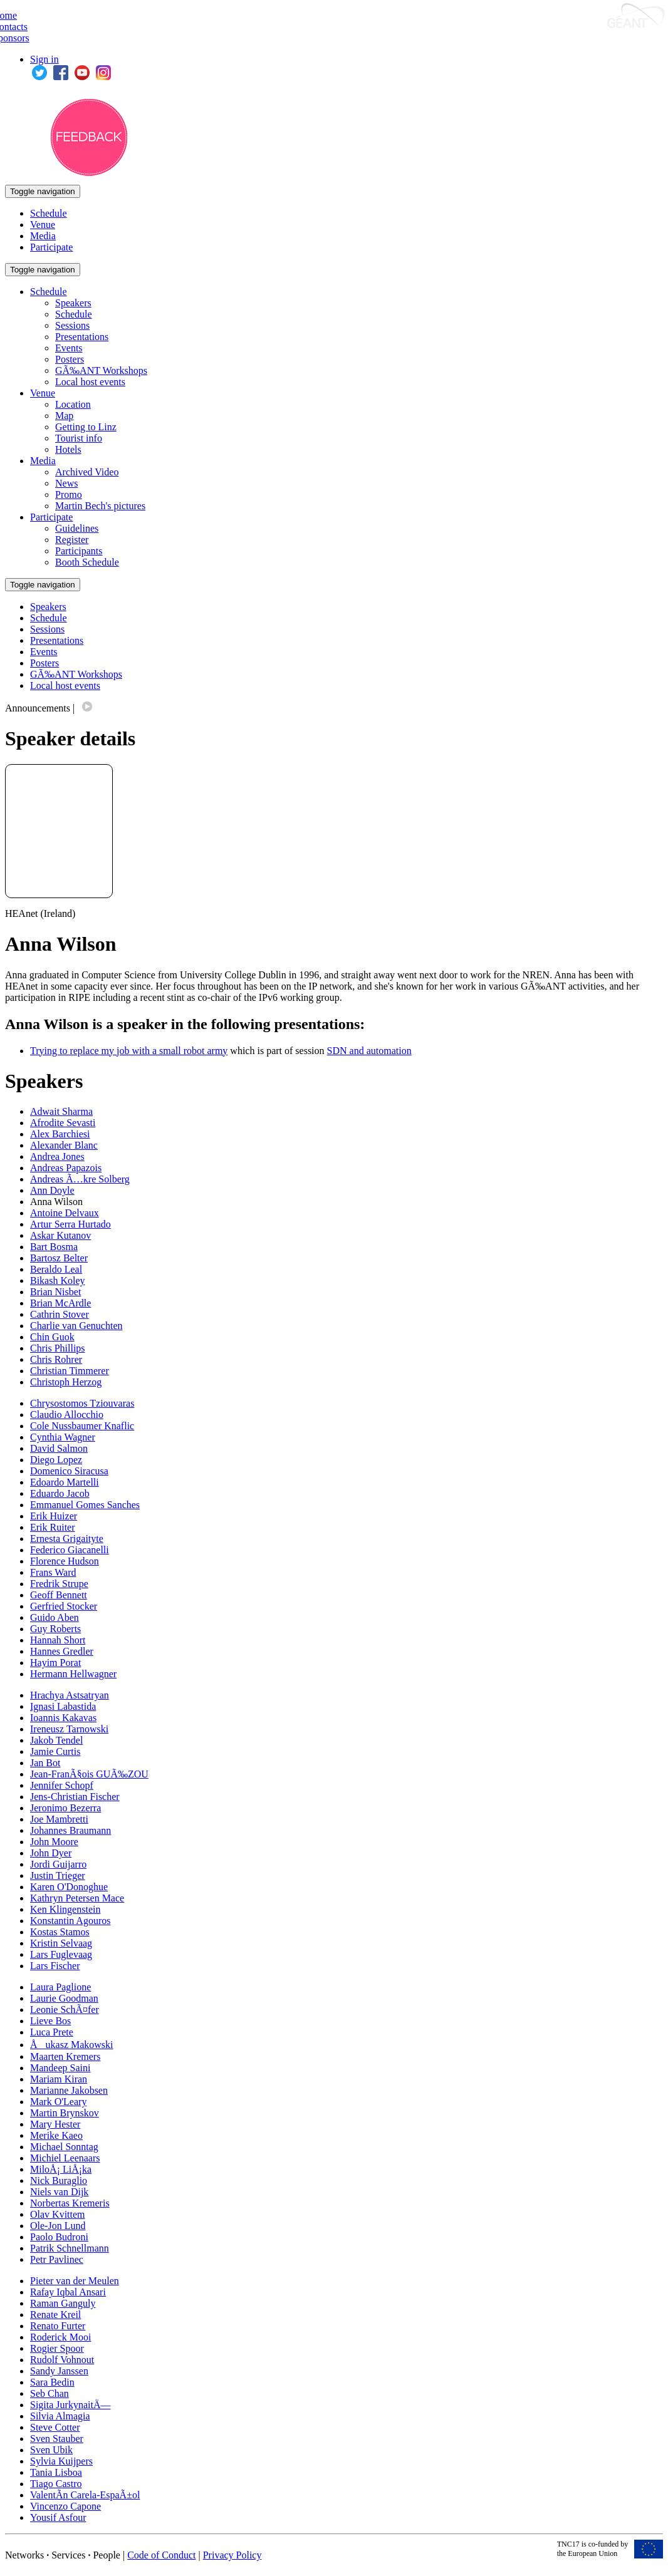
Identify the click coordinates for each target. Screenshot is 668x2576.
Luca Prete (51, 2032)
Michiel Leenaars (65, 2158)
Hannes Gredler (61, 1651)
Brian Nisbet (55, 1291)
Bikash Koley (57, 1280)
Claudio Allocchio (66, 1414)
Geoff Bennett (58, 1595)
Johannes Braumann (70, 1830)
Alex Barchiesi (60, 1134)
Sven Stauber (56, 2438)
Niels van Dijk (59, 2191)
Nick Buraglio (58, 2180)
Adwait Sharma (61, 1111)
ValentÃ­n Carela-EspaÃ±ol (85, 2495)
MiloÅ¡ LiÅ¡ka (60, 2169)
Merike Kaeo (56, 2135)
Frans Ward (53, 1572)
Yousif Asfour (58, 2517)
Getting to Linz (86, 427)
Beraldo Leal (56, 1269)
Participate (51, 247)
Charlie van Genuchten (76, 1325)
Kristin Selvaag (61, 1943)
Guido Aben (54, 1617)
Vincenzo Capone (65, 2506)
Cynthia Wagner (62, 1437)
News (66, 483)
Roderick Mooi (60, 2337)
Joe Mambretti (59, 1819)
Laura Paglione (60, 1987)
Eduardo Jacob (60, 1493)
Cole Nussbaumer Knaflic (82, 1425)
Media (43, 235)
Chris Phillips (57, 1348)
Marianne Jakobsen (69, 2090)
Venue (42, 224)
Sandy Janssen (59, 2371)
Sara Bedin (52, 2382)
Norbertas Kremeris (70, 2203)
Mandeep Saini (60, 2067)
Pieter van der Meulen (74, 2280)
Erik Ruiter (52, 1527)
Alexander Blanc (64, 1145)
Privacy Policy (232, 2555)
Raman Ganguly (62, 2303)
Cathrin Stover (59, 1314)
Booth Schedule (87, 562)
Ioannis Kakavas (63, 1717)
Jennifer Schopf (61, 1785)
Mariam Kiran (58, 2079)
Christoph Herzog (66, 1382)
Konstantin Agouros (70, 1920)
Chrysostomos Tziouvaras (82, 1403)
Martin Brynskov (64, 2113)
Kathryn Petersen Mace (77, 1898)
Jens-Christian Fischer (75, 1796)
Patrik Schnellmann (69, 2248)
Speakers (73, 302)
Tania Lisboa (56, 2472)
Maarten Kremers (65, 2056)
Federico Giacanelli (69, 1549)
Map (64, 415)
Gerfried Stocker (63, 1606)
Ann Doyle (52, 1190)
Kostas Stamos (60, 1932)
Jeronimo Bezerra (65, 1808)
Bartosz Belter (59, 1258)
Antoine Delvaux (64, 1213)
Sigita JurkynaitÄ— (70, 2404)
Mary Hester (55, 2124)
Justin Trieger (57, 1875)
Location (73, 404)
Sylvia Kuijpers (61, 2461)
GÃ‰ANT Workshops (101, 370)
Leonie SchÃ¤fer (64, 2009)
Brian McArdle (60, 1303)
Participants (79, 551)
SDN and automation (369, 1050)
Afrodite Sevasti (62, 1122)
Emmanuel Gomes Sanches (85, 1504)
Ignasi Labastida (63, 1706)
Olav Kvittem (57, 2214)
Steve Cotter (55, 2427)
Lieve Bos (50, 2020)
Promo (68, 494)
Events (69, 348)
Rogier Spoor (57, 2348)
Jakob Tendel (56, 1740)
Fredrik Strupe (59, 1583)
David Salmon (59, 1448)
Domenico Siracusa (69, 1471)
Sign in (44, 59)
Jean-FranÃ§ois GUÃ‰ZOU (89, 1774)
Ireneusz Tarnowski (69, 1729)
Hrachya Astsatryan (69, 1695)
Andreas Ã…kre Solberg (80, 1179)
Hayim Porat (55, 1662)
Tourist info (78, 438)
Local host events (90, 381)
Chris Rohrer (56, 1359)
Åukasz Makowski (71, 2044)
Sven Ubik (51, 2449)
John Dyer (50, 1853)
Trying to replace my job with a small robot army (128, 1050)
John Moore (54, 1841)
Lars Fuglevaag (61, 1954)
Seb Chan (49, 2393)
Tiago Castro (56, 2483)
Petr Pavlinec (56, 2259)
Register (71, 539)
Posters (69, 359)
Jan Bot (45, 1762)
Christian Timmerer (69, 1370)
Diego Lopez (56, 1459)
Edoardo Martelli (64, 1482)
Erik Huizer (53, 1516)
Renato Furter (57, 2325)
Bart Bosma (54, 1246)
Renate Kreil (55, 2314)
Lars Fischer (55, 1965)
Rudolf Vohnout (62, 2359)
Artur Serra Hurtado (70, 1224)
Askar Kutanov (60, 1235)
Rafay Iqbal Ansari (68, 2292)
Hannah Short (57, 1640)
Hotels (68, 449)
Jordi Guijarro (58, 1864)
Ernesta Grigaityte (66, 1538)
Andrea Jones (57, 1156)
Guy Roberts (55, 1628)
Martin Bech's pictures (100, 505)
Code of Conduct (161, 2555)
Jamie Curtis (55, 1751)
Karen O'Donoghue (69, 1886)
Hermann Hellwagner (73, 1673)
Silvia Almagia (60, 2416)
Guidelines (76, 528)
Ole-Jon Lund (57, 2225)
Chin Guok (52, 1337)
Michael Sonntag (64, 2146)
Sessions (72, 325)
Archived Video (86, 472)
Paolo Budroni (59, 2237)
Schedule (48, 213)
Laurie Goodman (64, 1998)
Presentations (81, 336)
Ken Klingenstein (65, 1909)
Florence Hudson (64, 1561)
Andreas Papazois (66, 1167)
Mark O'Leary (58, 2101)
